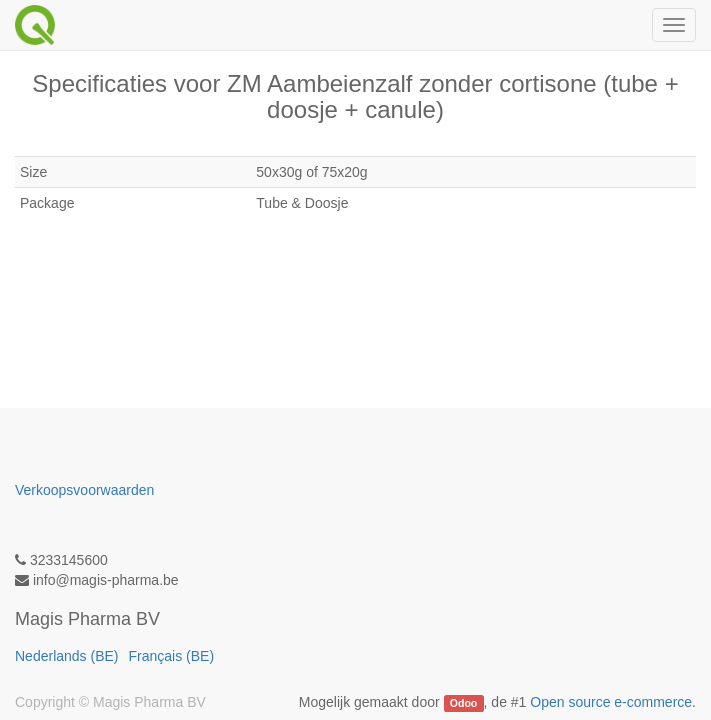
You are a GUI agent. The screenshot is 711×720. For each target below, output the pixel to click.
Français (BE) (172, 656)
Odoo (463, 703)
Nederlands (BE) (67, 656)
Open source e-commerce (611, 702)
